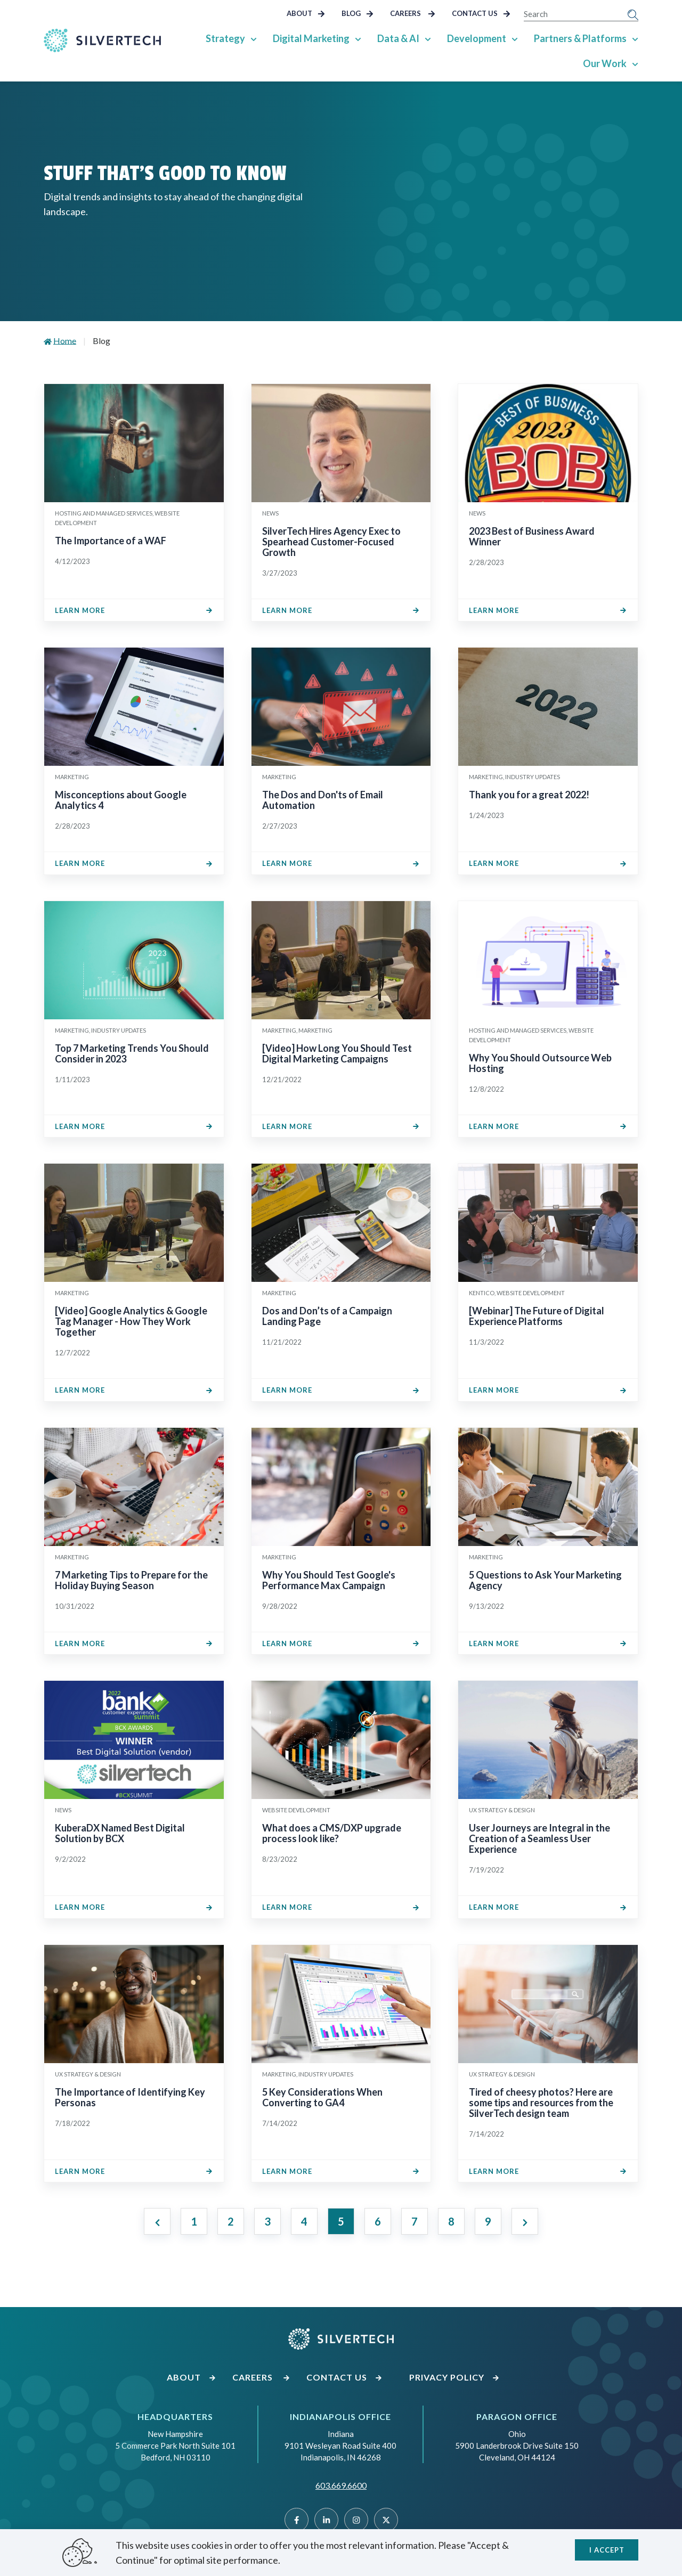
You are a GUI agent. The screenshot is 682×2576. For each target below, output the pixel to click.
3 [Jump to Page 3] (267, 2221)
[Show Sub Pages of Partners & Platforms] (635, 38)
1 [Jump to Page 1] (194, 2221)
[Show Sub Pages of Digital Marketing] (358, 38)
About (306, 13)
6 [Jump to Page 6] (378, 2221)
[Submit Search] (633, 13)
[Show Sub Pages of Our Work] (635, 63)
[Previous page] (157, 2221)
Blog (358, 13)
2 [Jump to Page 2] (231, 2221)
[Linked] (326, 2520)
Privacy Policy (454, 2377)
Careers (412, 13)
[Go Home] (102, 40)
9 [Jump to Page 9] (488, 2221)
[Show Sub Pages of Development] (515, 38)
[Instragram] (356, 2520)
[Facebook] (296, 2520)
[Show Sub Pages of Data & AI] (428, 38)
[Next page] (525, 2221)
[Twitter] (386, 2520)
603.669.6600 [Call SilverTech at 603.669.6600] (341, 2485)
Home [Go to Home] (64, 341)
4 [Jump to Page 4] (304, 2221)
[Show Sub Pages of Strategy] (253, 38)
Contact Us (481, 13)
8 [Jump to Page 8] (451, 2221)
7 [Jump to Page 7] (414, 2221)
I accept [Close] (606, 2550)
